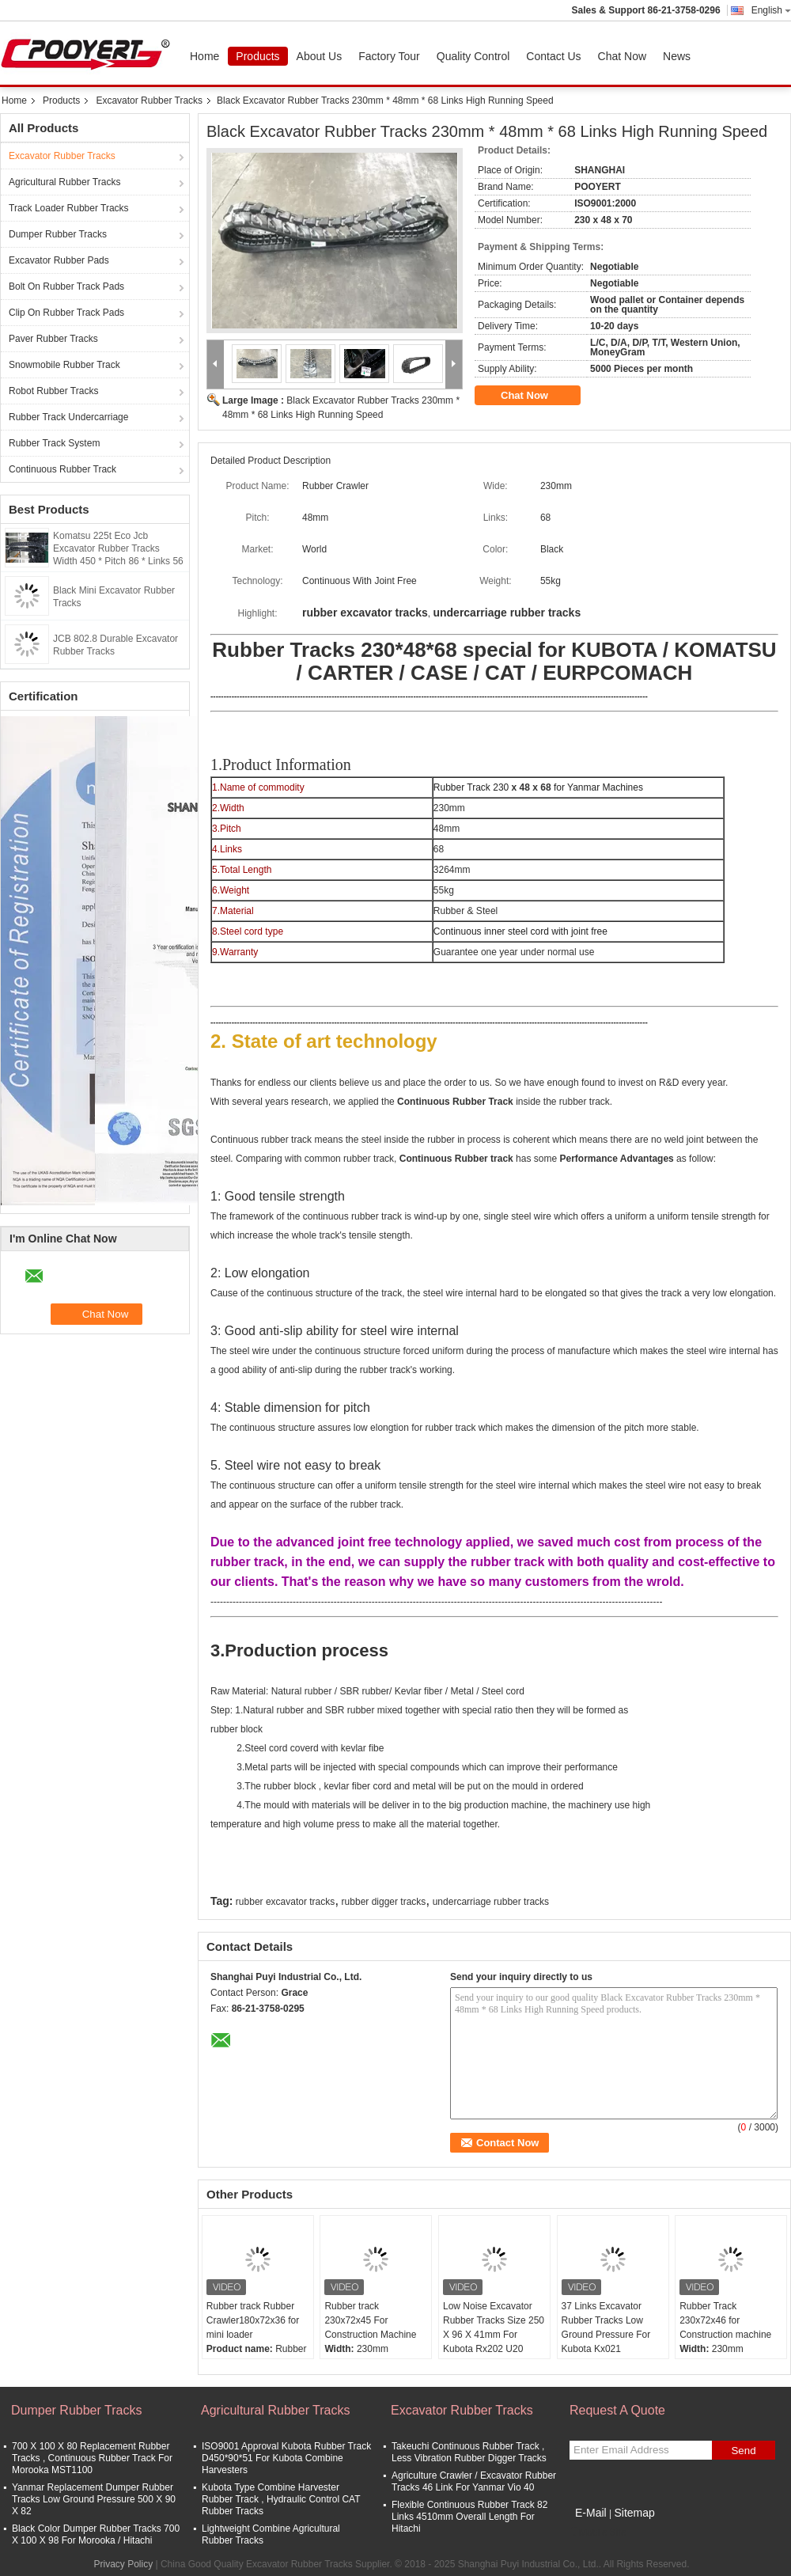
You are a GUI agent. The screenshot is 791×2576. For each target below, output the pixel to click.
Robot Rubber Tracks (53, 390)
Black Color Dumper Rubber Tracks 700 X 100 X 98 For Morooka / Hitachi (96, 2534)
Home (204, 56)
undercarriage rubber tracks (491, 1901)
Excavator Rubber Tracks (149, 100)
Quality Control (473, 56)
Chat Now (622, 56)
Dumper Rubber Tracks (58, 234)
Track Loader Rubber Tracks (69, 208)
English (771, 10)
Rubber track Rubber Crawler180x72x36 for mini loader (252, 2320)
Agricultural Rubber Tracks (64, 182)
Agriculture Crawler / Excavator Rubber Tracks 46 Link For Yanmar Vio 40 (474, 2481)
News (677, 56)
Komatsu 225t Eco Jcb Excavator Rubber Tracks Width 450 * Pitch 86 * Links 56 (118, 548)
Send (743, 2450)
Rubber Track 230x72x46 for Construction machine (725, 2320)
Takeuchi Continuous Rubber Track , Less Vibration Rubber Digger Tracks (469, 2452)
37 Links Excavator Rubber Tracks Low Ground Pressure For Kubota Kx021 (606, 2327)
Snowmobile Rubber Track (64, 364)
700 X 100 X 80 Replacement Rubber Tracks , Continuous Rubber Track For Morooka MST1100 (92, 2458)
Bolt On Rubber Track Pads (66, 286)
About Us (320, 56)
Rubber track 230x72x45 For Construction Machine (370, 2320)
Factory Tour (389, 56)
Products (257, 56)
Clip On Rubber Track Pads (66, 312)
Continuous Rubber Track (62, 469)
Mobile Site (598, 2532)
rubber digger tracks (384, 1901)
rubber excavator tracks (285, 1901)
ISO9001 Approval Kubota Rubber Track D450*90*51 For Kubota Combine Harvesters (286, 2458)
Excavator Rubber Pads (59, 260)
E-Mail (591, 2512)
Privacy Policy (123, 2564)
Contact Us (553, 56)
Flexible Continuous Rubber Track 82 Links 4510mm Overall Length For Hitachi (469, 2516)
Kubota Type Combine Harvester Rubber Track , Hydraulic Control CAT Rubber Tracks (281, 2499)
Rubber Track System (54, 443)
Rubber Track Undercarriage (68, 417)
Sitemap (634, 2512)
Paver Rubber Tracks (53, 338)
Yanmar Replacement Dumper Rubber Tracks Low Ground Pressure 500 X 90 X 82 (94, 2499)
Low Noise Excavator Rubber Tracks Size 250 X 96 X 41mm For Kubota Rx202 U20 (493, 2327)
